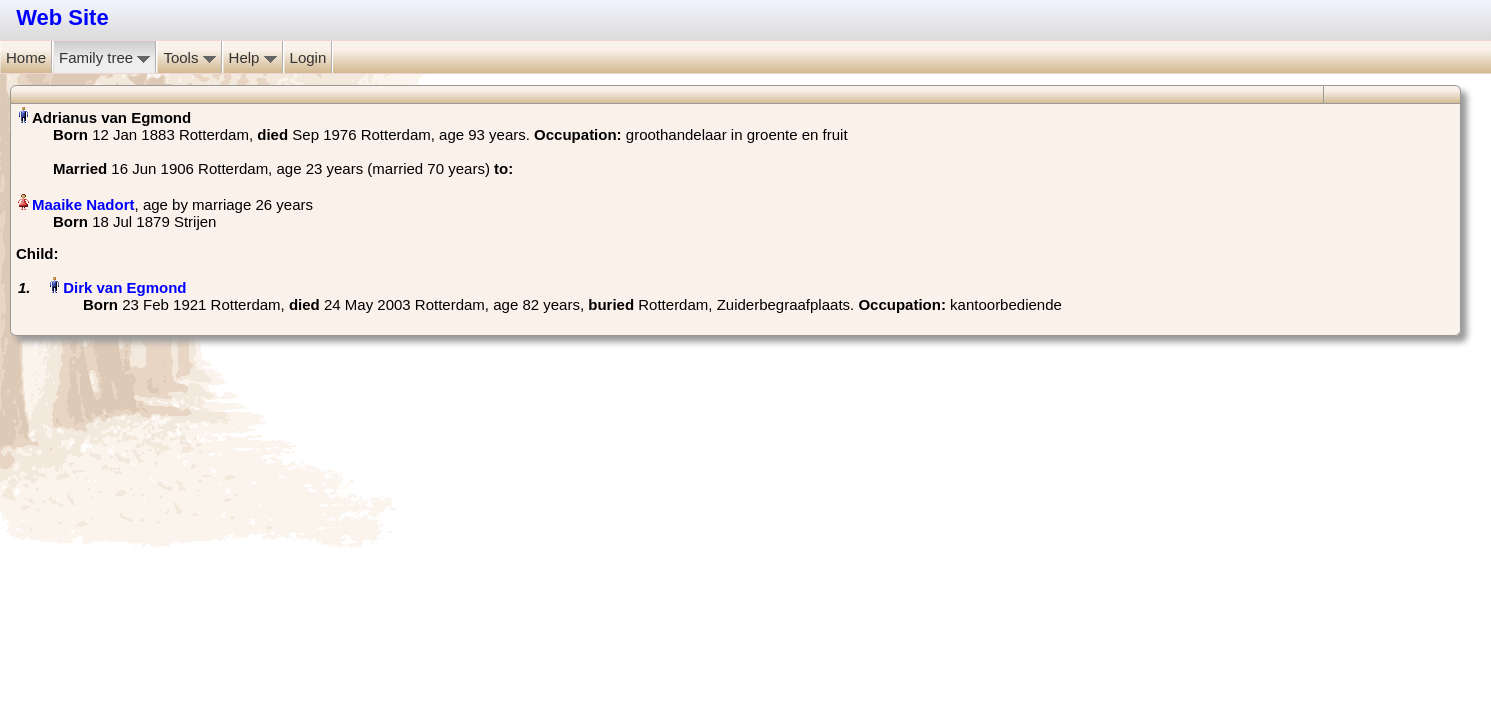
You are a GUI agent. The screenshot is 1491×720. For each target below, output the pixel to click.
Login (308, 57)
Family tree (104, 57)
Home (26, 57)
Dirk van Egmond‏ (124, 287)
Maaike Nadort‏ (83, 204)
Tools (189, 57)
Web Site (62, 17)
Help (253, 57)
